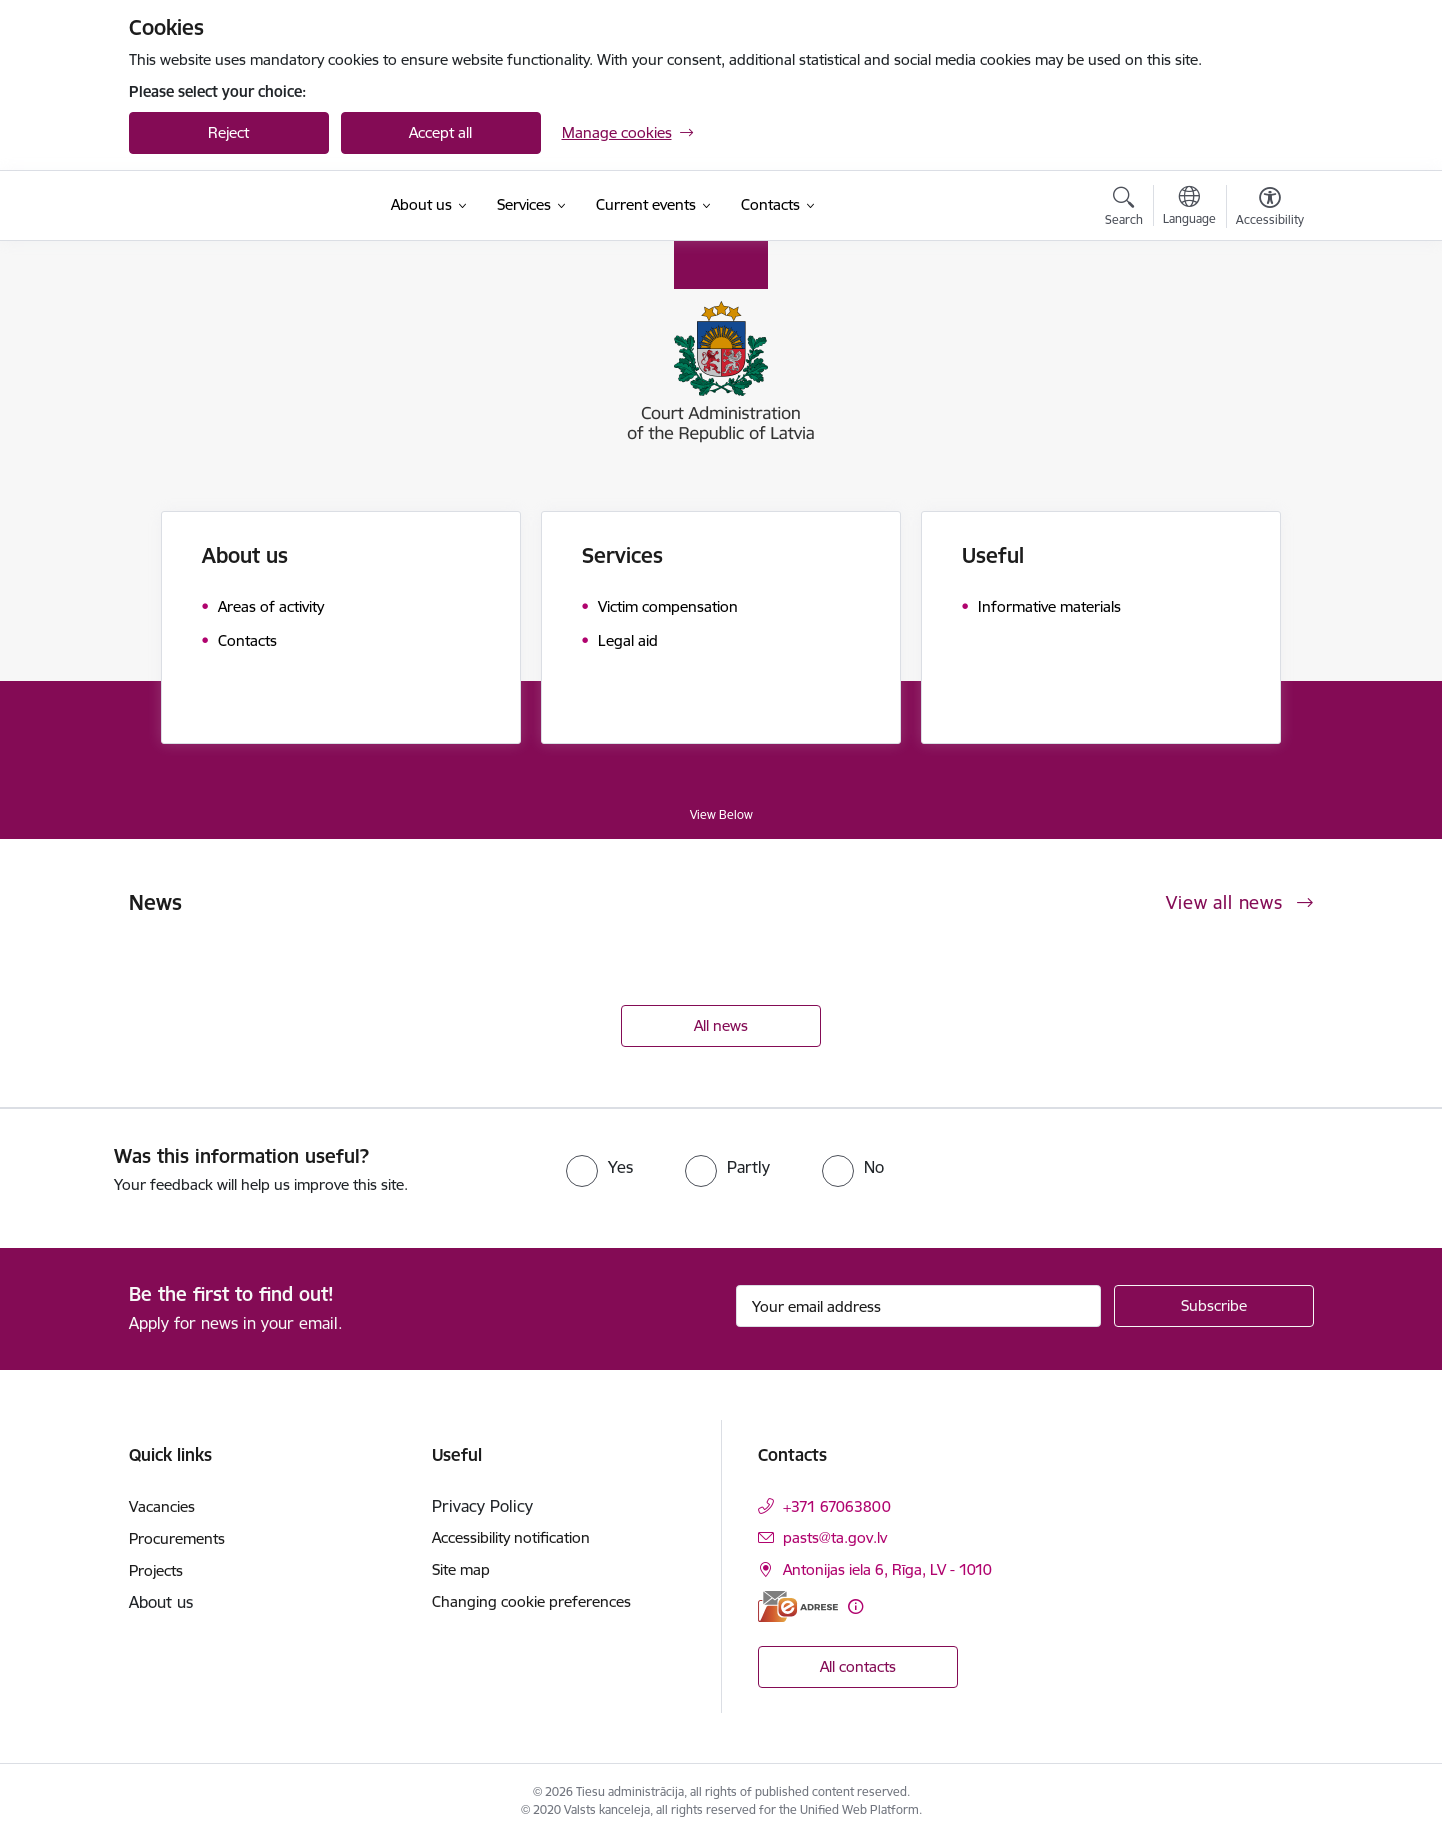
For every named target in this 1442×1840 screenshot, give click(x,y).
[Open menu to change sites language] (1189, 208)
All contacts (858, 1666)
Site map (461, 1569)
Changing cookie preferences (531, 1601)
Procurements (177, 1538)
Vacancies (162, 1506)
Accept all (440, 132)
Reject (228, 132)
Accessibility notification (511, 1537)
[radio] (599, 1167)
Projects (156, 1570)
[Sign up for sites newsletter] (1214, 1306)
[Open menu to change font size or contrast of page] (1270, 209)
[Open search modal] (1124, 209)
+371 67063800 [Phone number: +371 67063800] (837, 1506)
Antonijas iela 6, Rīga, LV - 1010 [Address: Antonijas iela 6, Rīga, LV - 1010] (887, 1569)
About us (245, 555)
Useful (993, 555)
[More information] (855, 1606)
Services (622, 555)
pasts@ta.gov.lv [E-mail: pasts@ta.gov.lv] (835, 1537)
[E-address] (798, 1606)
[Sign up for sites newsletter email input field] (918, 1306)
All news (721, 1025)
